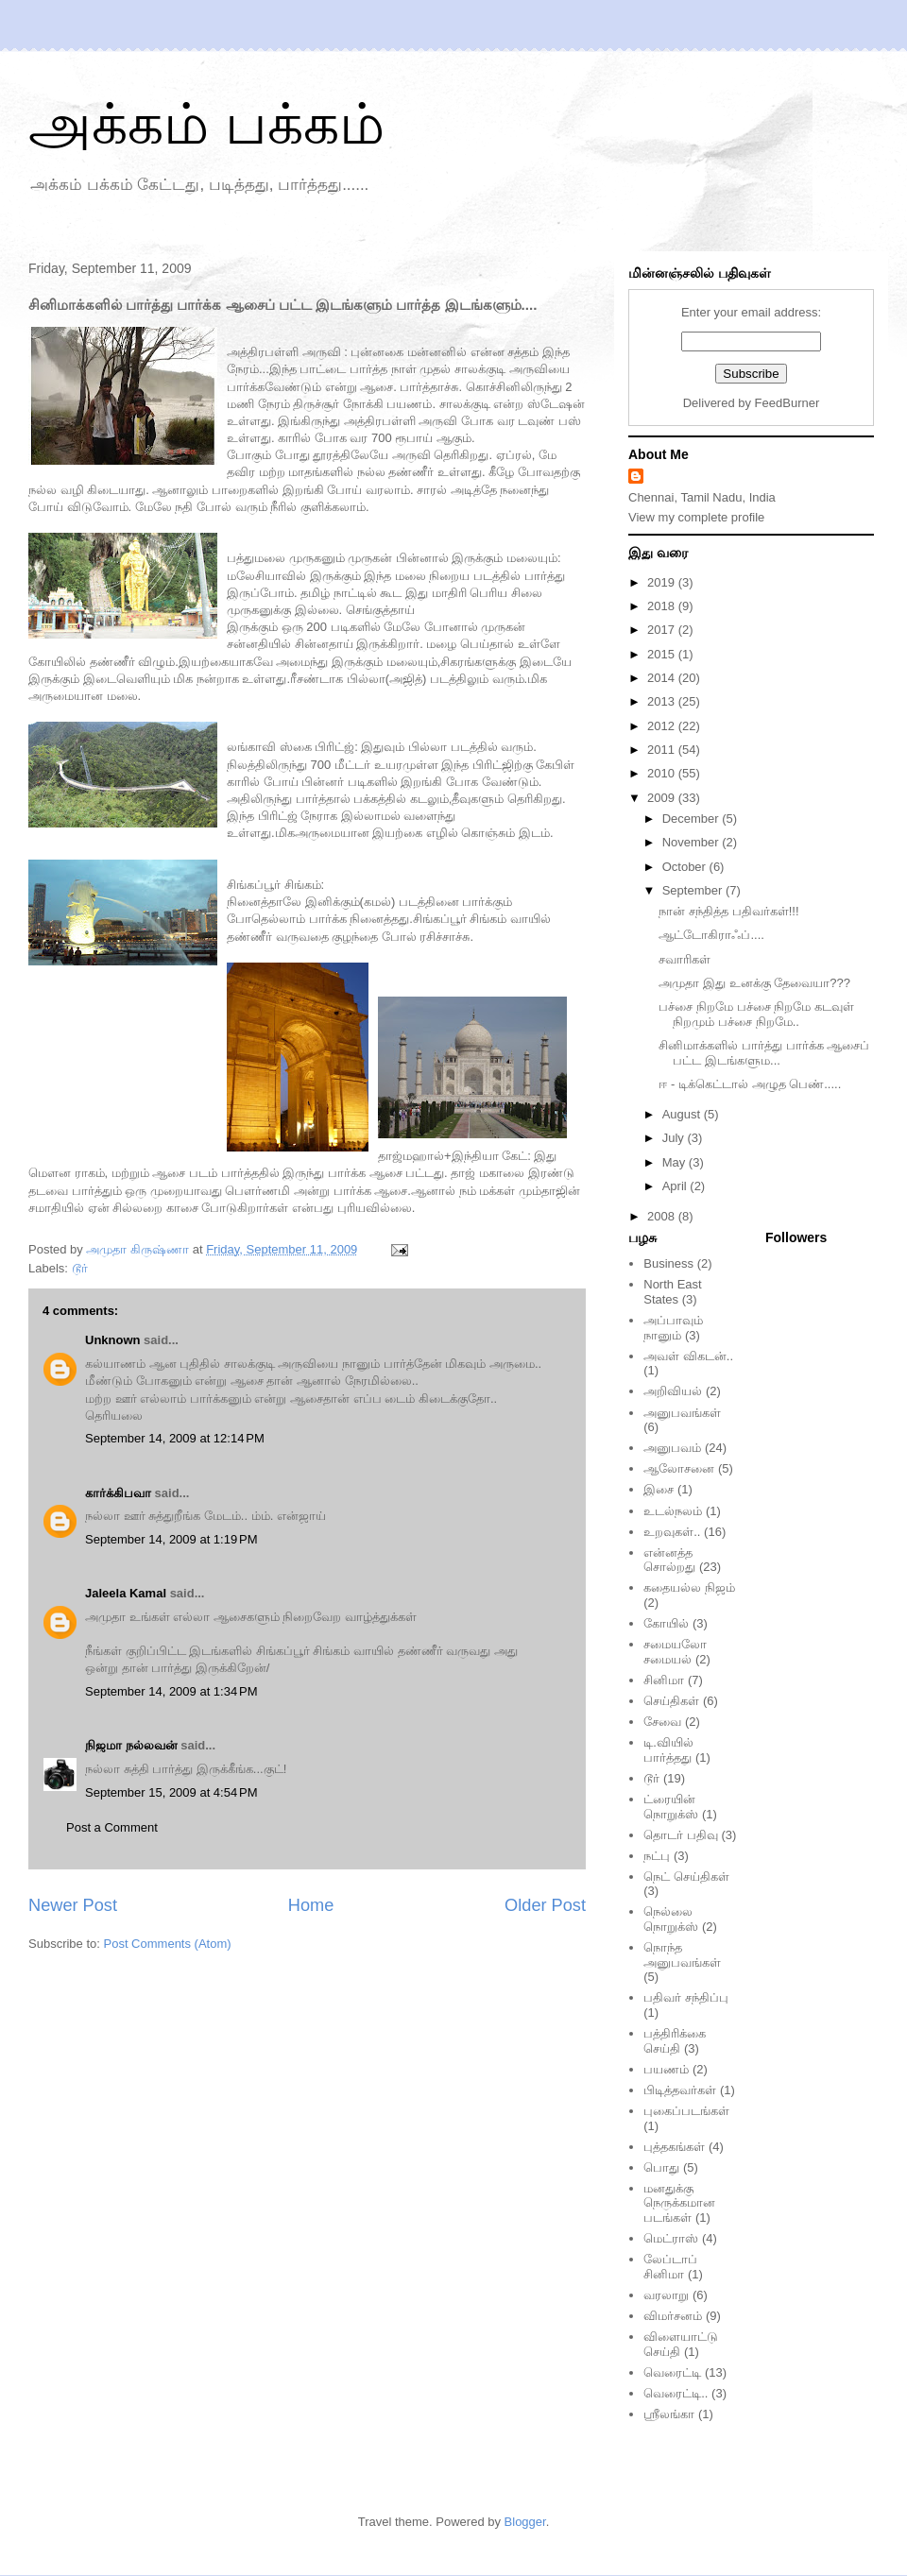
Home (311, 1905)
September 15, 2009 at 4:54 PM (171, 1792)
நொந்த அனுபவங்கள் (682, 1955)
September (694, 890)
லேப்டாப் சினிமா (670, 2266)
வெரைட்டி (672, 2372)
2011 (662, 749)
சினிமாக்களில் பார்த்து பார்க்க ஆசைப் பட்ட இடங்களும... (764, 1052)
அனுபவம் (672, 1448)
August (683, 1114)
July (675, 1138)
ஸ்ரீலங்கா (668, 2414)
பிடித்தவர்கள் (679, 2090)
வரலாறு (666, 2295)
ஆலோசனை (678, 1468)
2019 (662, 582)
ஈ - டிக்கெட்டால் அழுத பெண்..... (750, 1084)
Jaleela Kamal (125, 1593)
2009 (662, 798)
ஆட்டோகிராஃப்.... (711, 935)
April (676, 1186)
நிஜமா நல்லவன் (131, 1745)
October (686, 867)
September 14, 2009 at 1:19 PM (171, 1539)
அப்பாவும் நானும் (673, 1327)
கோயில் (666, 1623)
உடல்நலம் (672, 1511)
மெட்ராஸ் (670, 2238)
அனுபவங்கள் (682, 1413)
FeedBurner (787, 403)
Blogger (525, 2522)
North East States (672, 1291)
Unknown (113, 1340)
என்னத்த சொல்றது (669, 1560)
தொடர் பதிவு (680, 1835)
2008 (662, 1216)
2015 (662, 654)
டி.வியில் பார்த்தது (668, 1750)
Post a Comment (112, 1827)
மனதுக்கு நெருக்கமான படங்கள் (679, 2203)
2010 (662, 773)
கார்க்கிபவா (118, 1493)
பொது (661, 2167)
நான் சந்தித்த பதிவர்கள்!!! (728, 911)
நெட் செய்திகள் (686, 1876)
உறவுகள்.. (671, 1532)
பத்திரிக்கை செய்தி (674, 2041)
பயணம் (666, 2069)
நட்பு (656, 1856)
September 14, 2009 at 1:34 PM (171, 1691)
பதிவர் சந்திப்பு (685, 1997)
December (692, 818)
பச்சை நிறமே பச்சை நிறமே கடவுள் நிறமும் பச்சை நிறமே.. (756, 1014)
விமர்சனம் (672, 2316)
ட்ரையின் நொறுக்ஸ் (670, 1806)
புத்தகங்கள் (674, 2147)
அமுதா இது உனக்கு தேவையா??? (754, 983)
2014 (662, 678)
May (675, 1162)
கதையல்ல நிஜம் (689, 1587)
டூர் (80, 1268)
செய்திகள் (671, 1701)
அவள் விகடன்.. (688, 1356)
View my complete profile (696, 517)
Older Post (545, 1905)
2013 (662, 701)
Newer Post (72, 1905)
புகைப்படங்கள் (686, 2111)
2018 (662, 606)
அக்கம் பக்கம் (206, 124)
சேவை (662, 1721)
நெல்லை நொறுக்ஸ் (670, 1919)
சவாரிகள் (684, 959)
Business (668, 1263)
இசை (658, 1489)
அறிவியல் (672, 1391)
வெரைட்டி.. (675, 2393)
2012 (662, 726)
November (692, 842)
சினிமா (663, 1680)
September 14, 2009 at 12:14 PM (175, 1438)
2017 (662, 630)
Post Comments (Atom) (167, 1943)
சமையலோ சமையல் (675, 1651)
